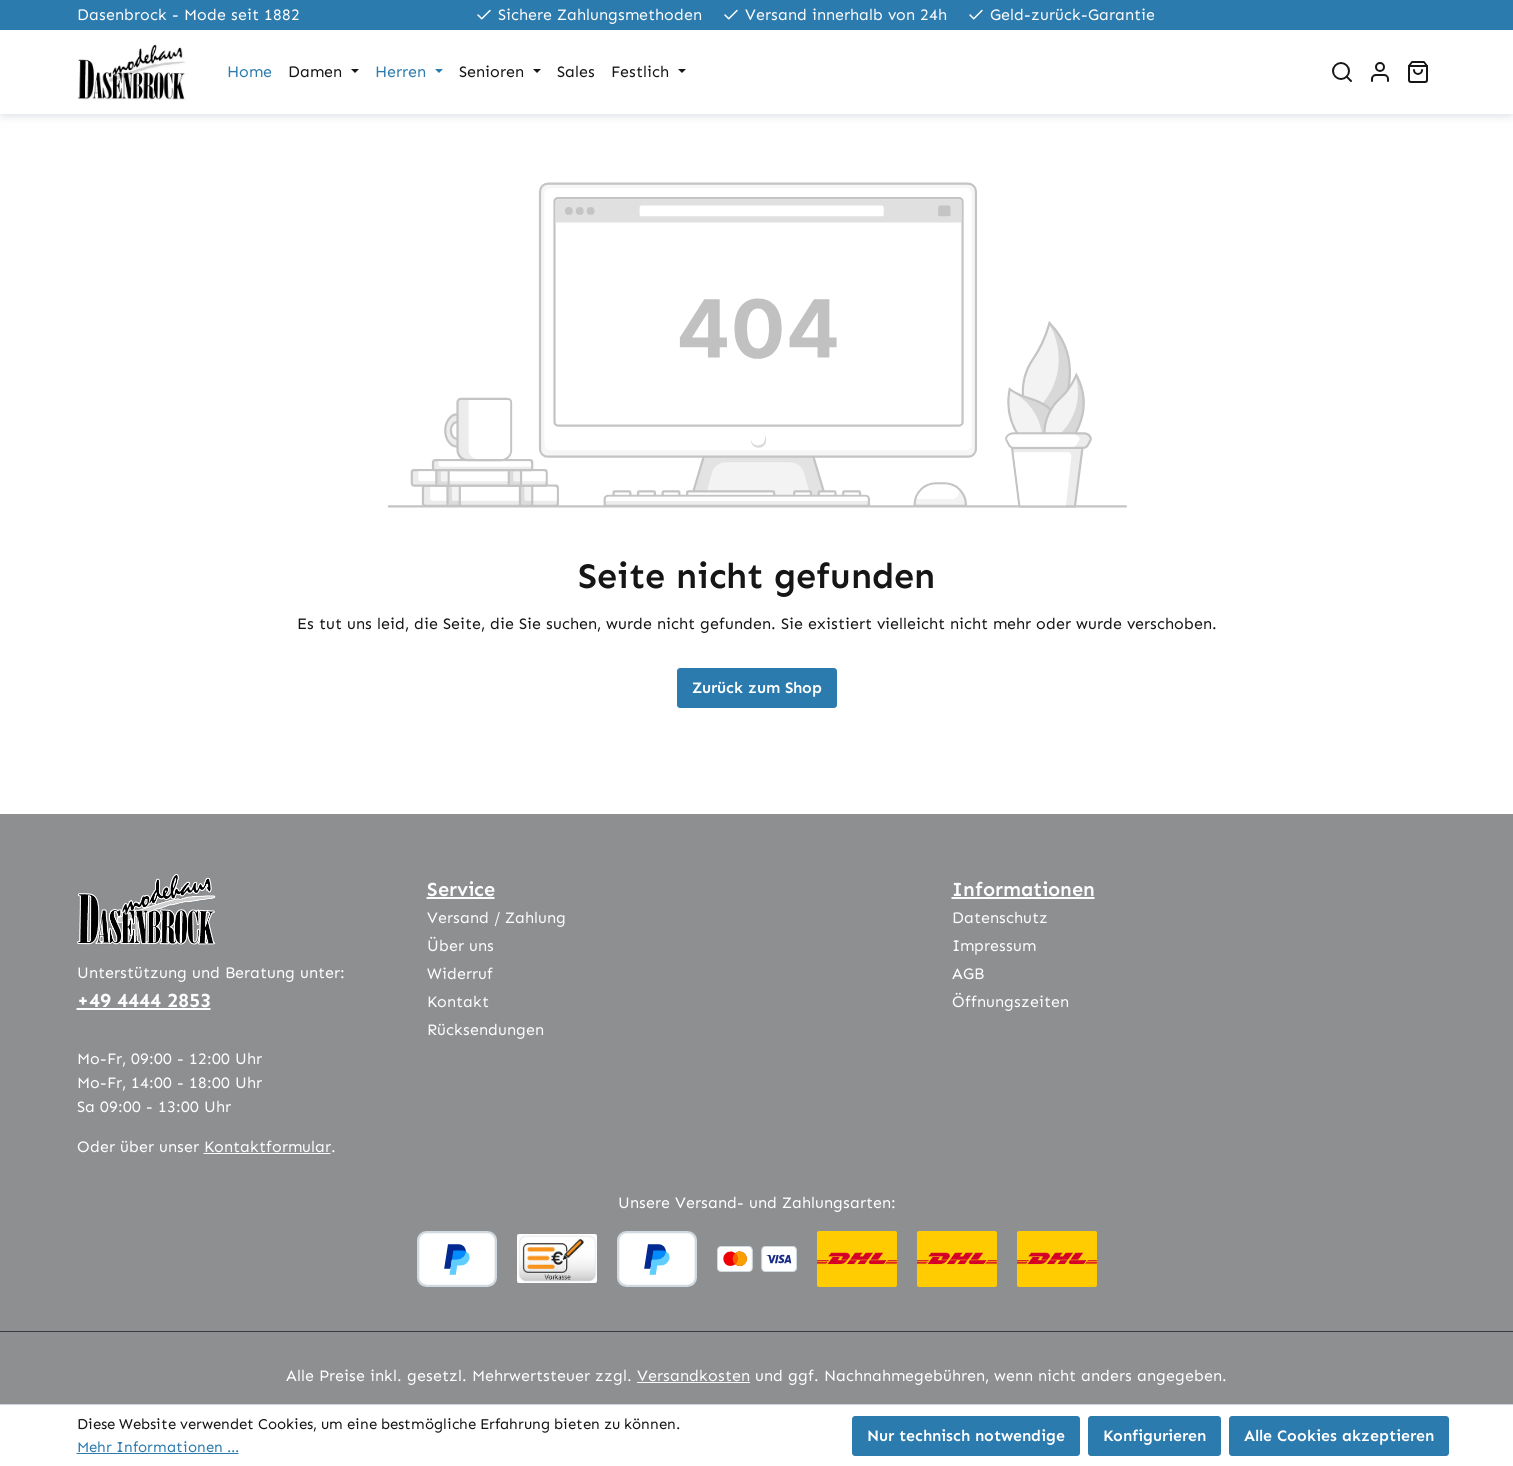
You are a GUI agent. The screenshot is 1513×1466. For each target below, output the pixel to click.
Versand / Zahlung (496, 917)
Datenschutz (1000, 917)
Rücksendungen (485, 1029)
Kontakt (458, 1001)
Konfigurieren (1154, 1435)
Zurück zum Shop (757, 687)
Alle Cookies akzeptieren (1339, 1435)
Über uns (460, 945)
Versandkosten (693, 1375)
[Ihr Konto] (1380, 72)
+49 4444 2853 (144, 1000)
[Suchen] (1342, 72)
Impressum (994, 945)
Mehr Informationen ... (158, 1447)
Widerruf (460, 973)
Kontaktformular (267, 1146)
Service (461, 889)
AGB (968, 973)
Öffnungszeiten (1010, 1001)
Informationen (1023, 889)
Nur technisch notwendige (966, 1435)
